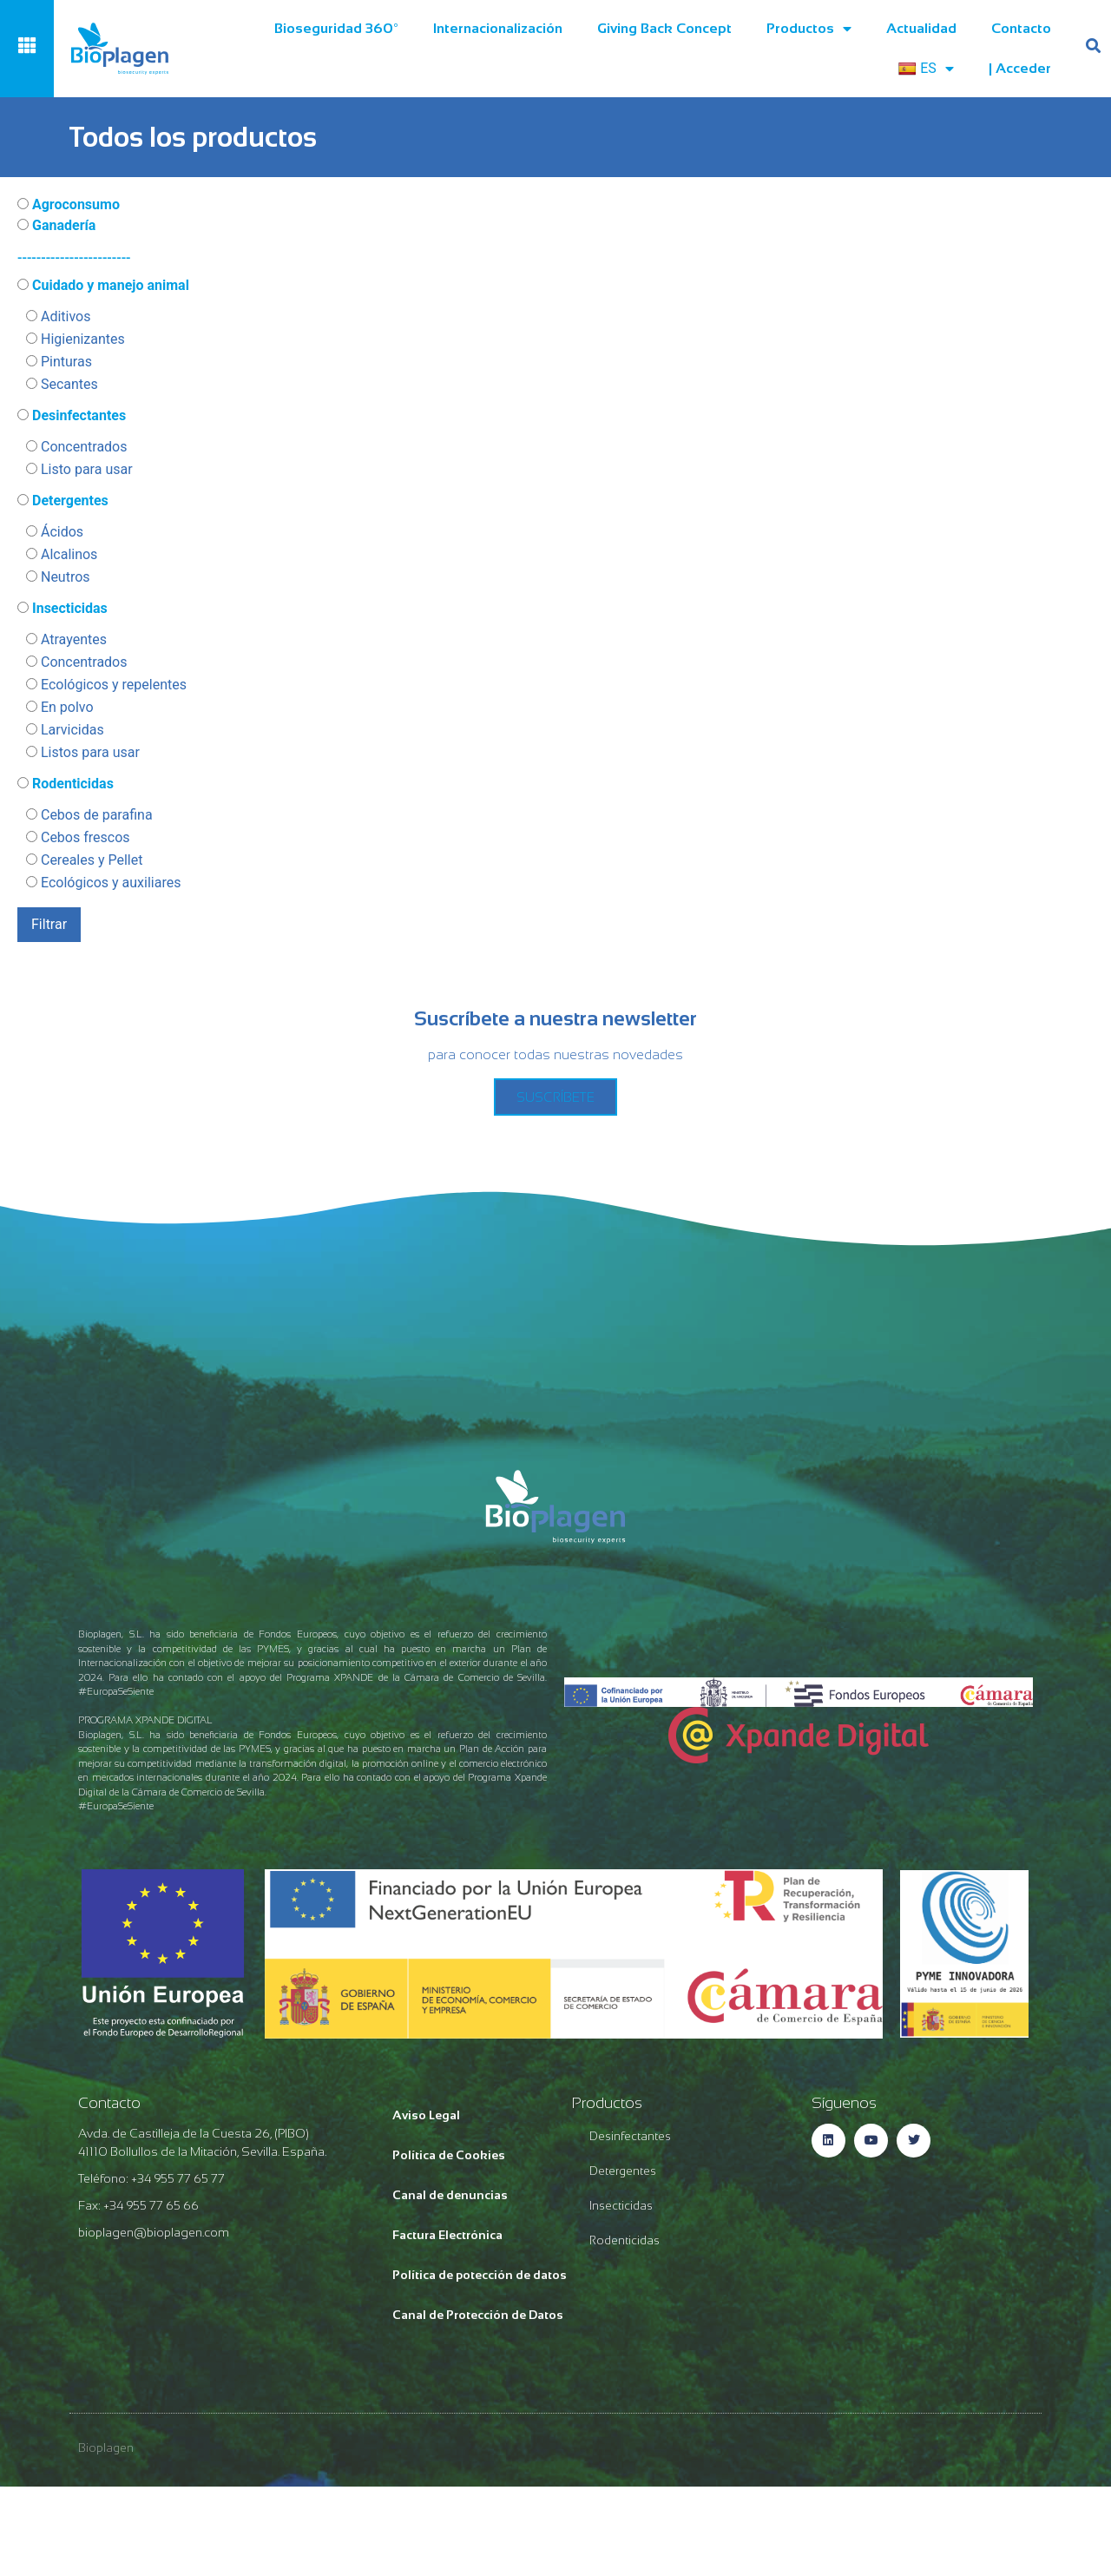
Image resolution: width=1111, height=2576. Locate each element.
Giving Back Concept (664, 28)
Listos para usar (83, 753)
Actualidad (921, 28)
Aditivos (58, 317)
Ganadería (56, 226)
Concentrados (77, 447)
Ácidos (54, 532)
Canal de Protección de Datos (477, 2315)
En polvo (60, 708)
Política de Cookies (448, 2155)
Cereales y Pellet (84, 860)
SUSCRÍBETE (555, 1097)
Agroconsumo (68, 205)
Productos (808, 28)
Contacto (1021, 28)
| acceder (1020, 68)
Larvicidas (65, 730)
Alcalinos (61, 555)
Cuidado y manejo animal (103, 286)
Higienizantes (75, 339)
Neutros (58, 577)
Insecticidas (62, 609)
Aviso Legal (426, 2115)
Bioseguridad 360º (336, 28)
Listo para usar (79, 470)
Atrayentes (66, 640)
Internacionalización (497, 28)
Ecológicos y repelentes (106, 685)
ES (926, 68)
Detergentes (62, 501)
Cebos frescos (78, 838)
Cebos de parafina (89, 815)
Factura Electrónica (447, 2235)
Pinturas (59, 362)
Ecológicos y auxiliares (103, 883)
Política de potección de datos (479, 2275)
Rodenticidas (65, 784)
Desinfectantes (71, 416)
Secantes (62, 385)
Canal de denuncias (450, 2195)
